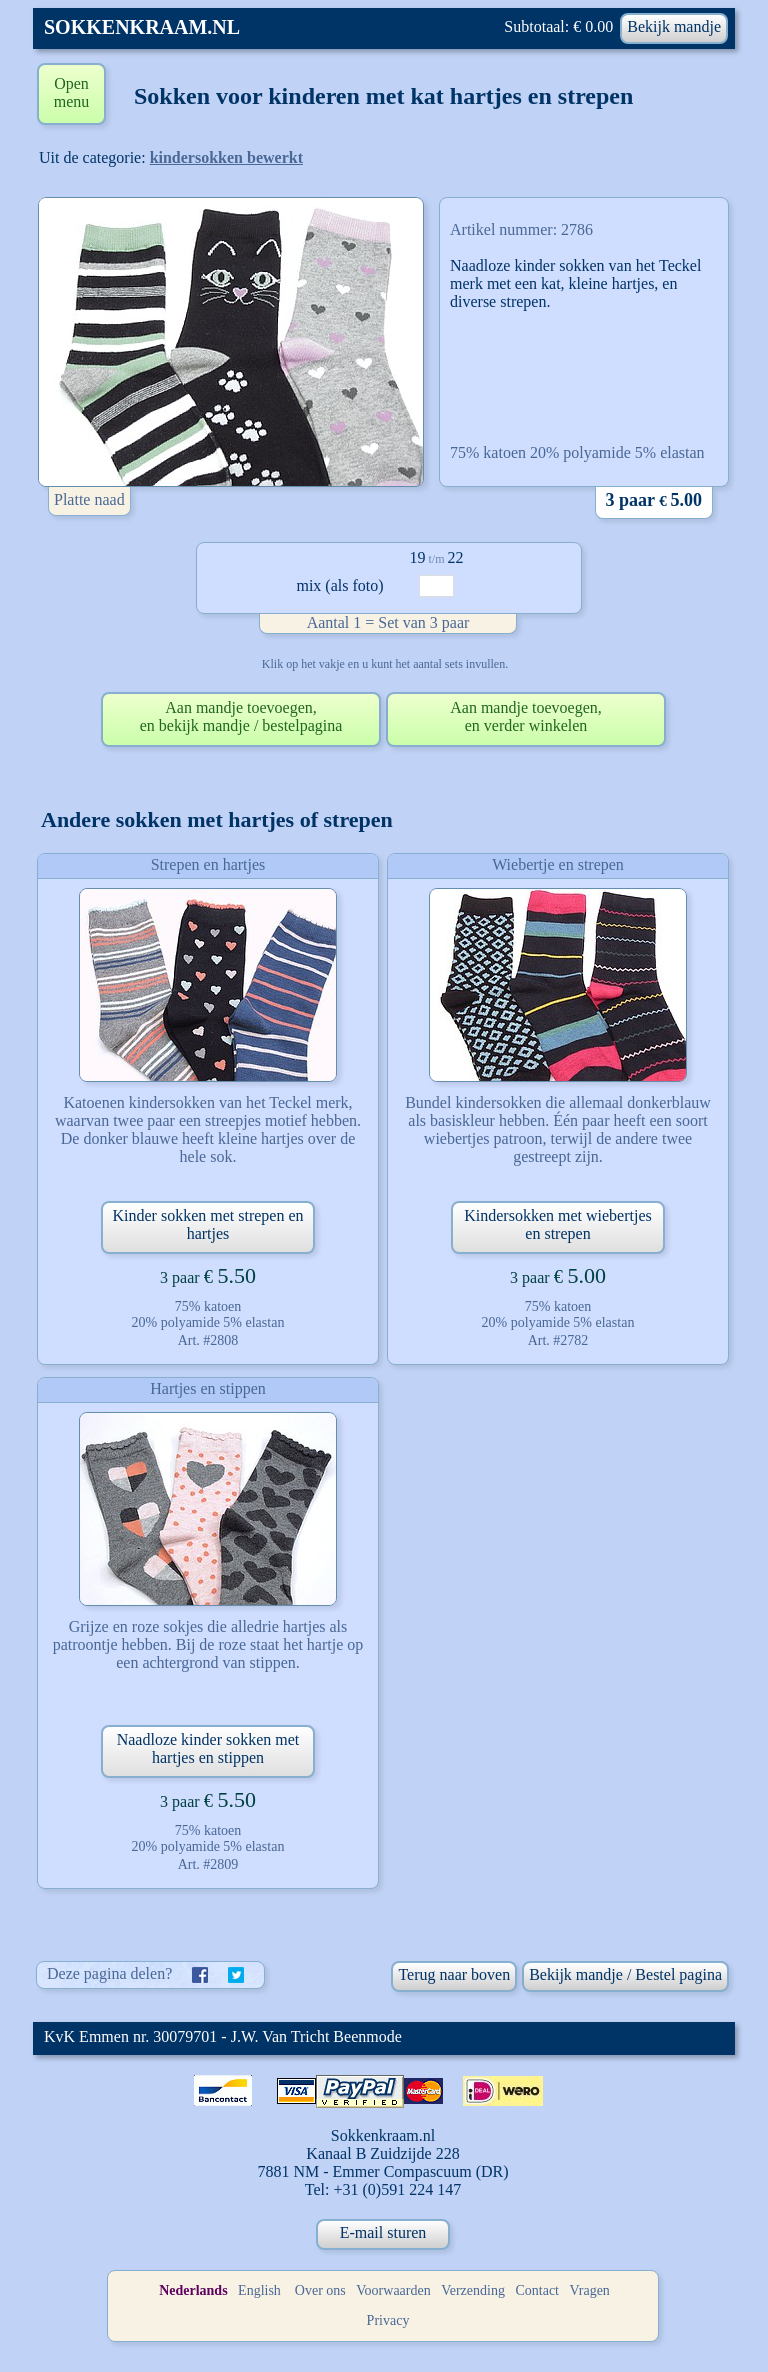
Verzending (473, 2290)
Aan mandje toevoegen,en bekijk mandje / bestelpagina (241, 716)
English (259, 2290)
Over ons (320, 2290)
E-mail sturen (383, 2232)
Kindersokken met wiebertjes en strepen (558, 1224)
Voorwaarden (393, 2290)
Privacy (388, 2320)
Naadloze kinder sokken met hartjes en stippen (208, 1748)
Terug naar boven (454, 1974)
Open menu (72, 92)
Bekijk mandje (674, 26)
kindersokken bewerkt (226, 157)
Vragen (590, 2290)
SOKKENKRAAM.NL (142, 27)
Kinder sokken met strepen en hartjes (207, 1224)
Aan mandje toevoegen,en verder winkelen (526, 716)
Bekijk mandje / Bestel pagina (625, 1974)
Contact (537, 2290)
